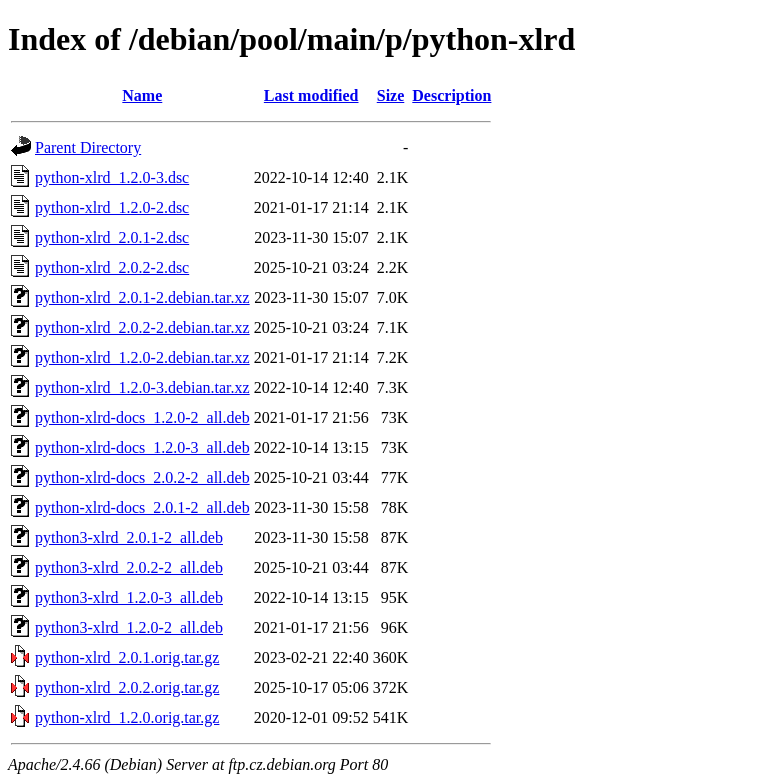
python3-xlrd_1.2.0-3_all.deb (129, 597)
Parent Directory (88, 147)
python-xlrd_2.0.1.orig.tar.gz (127, 657)
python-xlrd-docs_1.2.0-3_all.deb (142, 447)
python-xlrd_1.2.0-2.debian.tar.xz (142, 357)
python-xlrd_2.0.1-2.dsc (112, 237)
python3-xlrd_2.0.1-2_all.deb (129, 537)
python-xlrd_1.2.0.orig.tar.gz (127, 717)
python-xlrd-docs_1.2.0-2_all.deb (142, 417)
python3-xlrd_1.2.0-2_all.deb (129, 627)
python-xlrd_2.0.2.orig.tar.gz (127, 687)
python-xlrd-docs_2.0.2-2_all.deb (142, 477)
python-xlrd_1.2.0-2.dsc (112, 207)
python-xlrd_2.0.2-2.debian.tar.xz (142, 327)
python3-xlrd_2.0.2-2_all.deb (129, 567)
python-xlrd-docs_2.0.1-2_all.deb (142, 507)
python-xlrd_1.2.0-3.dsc (112, 177)
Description (451, 95)
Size (391, 95)
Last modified (311, 95)
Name (142, 95)
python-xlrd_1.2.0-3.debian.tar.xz (142, 387)
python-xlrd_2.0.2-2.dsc (112, 267)
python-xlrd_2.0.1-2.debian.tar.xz (142, 297)
